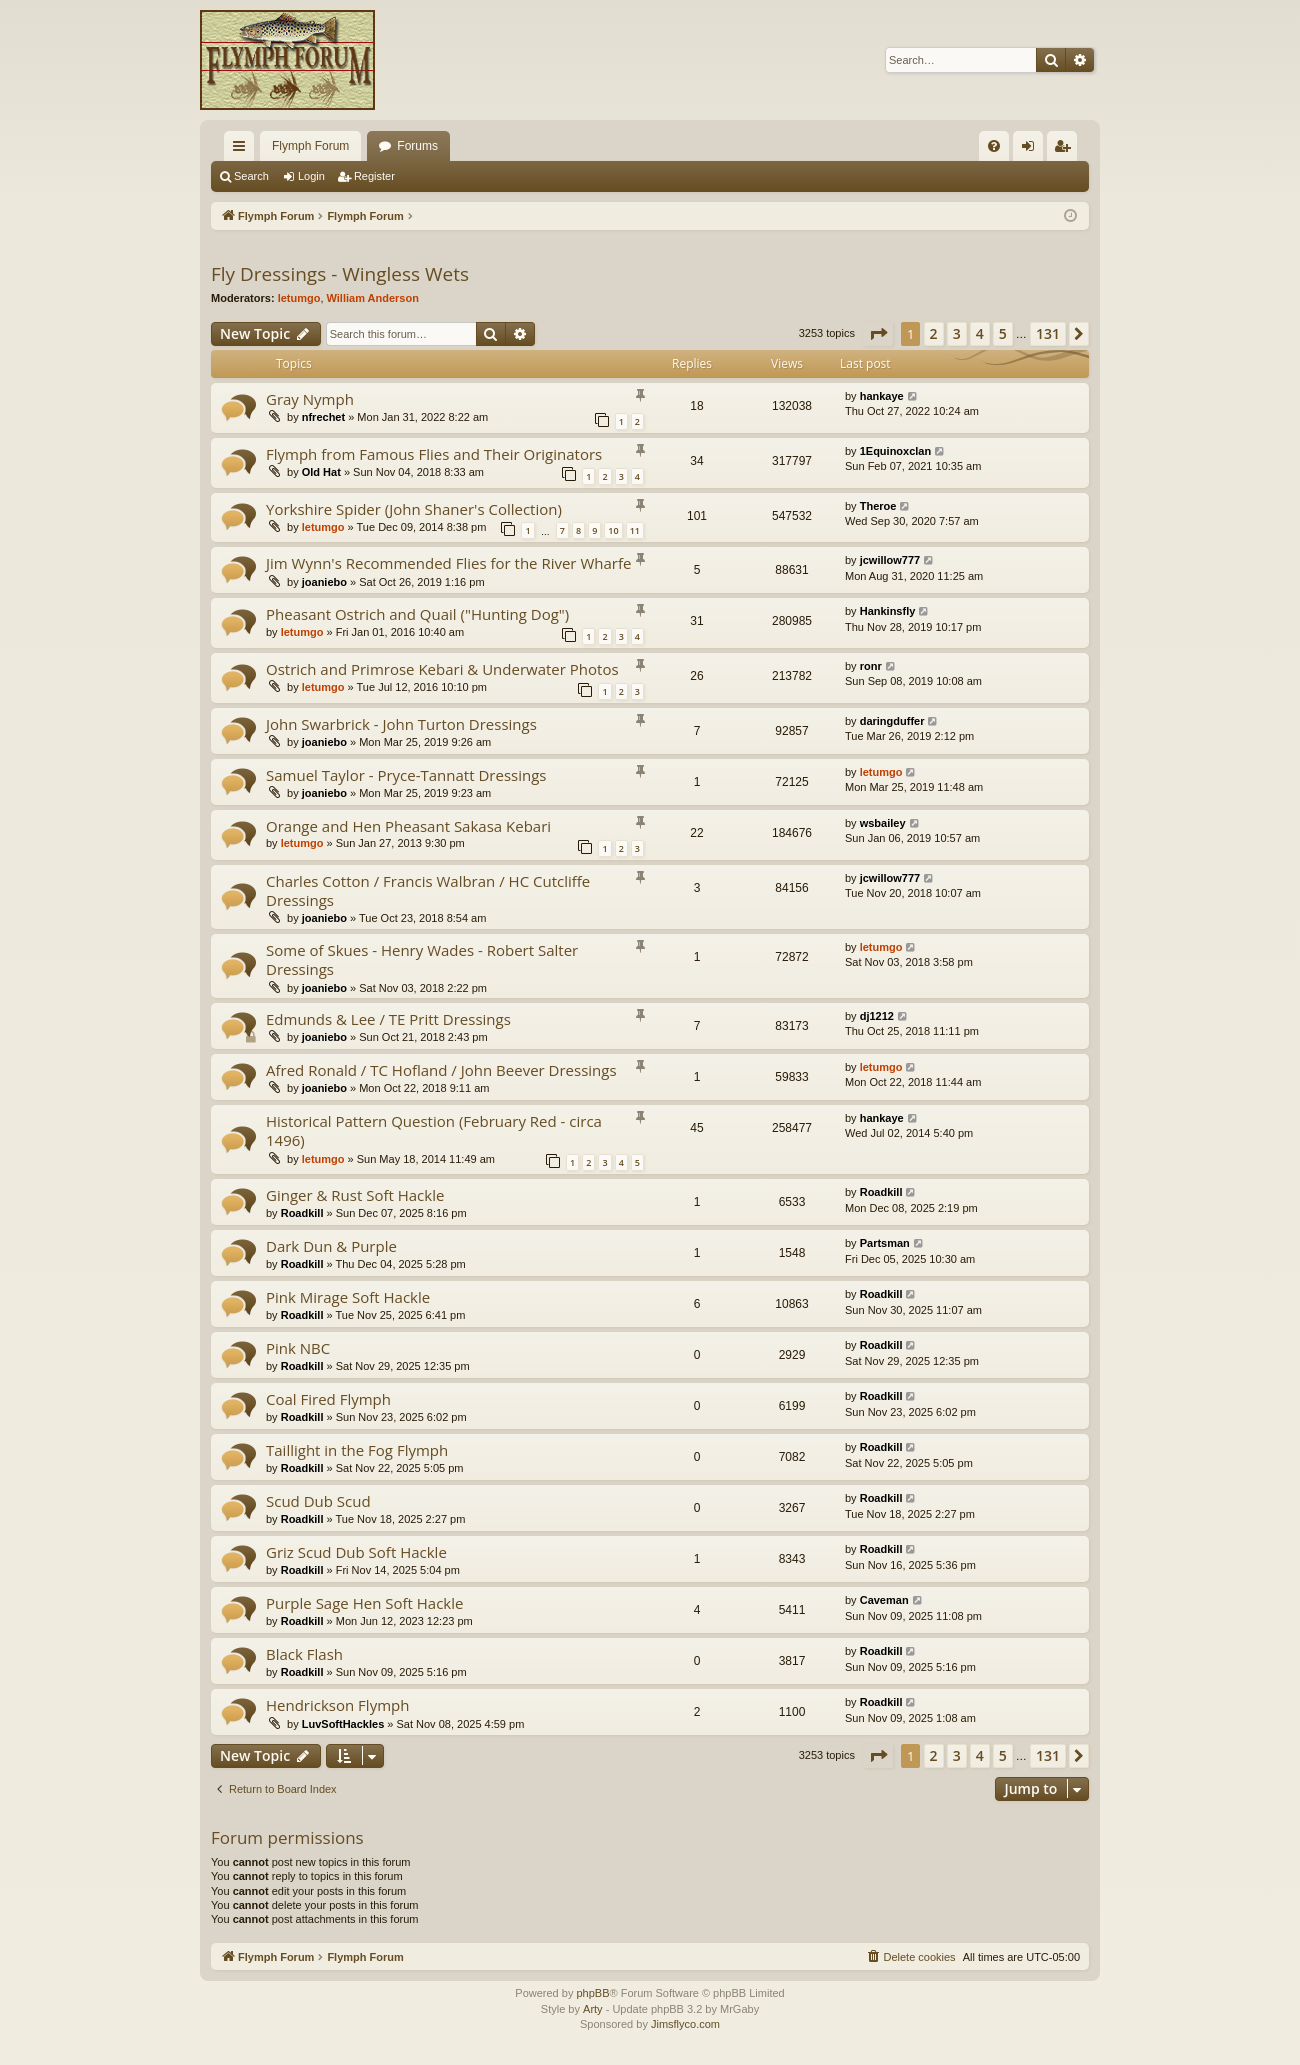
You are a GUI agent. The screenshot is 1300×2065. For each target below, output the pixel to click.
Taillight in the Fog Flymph (357, 1450)
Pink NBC (298, 1348)
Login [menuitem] (1032, 150)
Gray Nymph (310, 399)
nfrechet (323, 417)
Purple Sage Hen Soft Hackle (364, 1603)
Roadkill (302, 1213)
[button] (878, 334)
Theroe (878, 506)
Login (311, 176)
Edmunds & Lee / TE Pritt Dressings (388, 1019)
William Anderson (373, 298)
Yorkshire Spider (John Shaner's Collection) (414, 509)
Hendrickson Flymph (337, 1705)
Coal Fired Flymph (328, 1399)
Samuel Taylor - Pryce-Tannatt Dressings (406, 775)
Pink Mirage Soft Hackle (348, 1297)
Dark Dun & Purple (331, 1246)
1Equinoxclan (896, 451)
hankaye (882, 396)
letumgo (299, 298)
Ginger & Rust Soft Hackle (355, 1195)
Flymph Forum (310, 146)
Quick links (243, 150)
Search (251, 176)
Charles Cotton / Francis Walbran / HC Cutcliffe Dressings (428, 890)
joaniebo (324, 582)
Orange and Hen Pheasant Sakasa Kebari (408, 826)
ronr (871, 666)
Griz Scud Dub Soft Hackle (356, 1552)
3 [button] (957, 333)
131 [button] (1048, 333)
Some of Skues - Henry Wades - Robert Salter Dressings (422, 959)
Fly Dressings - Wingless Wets (340, 274)
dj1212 (877, 1016)
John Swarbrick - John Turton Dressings (401, 724)
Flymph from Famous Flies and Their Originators (434, 454)
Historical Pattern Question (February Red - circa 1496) (434, 1130)
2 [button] (934, 333)
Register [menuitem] (1066, 150)
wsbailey (883, 823)
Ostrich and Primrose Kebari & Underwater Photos (442, 669)
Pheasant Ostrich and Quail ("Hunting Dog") (417, 614)
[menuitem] (994, 146)
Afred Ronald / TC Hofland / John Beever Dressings (441, 1070)
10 (613, 530)
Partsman (885, 1243)
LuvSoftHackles (343, 1724)
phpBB (592, 1993)
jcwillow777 (890, 560)
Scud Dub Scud (318, 1501)
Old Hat (321, 472)
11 (635, 530)
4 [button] (980, 333)
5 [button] (1003, 333)
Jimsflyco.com (685, 2024)
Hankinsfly (888, 611)
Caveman (884, 1600)
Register (374, 176)
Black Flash (304, 1654)
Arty (593, 2009)
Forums (417, 146)
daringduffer (892, 721)
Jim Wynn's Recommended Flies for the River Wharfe (448, 563)
